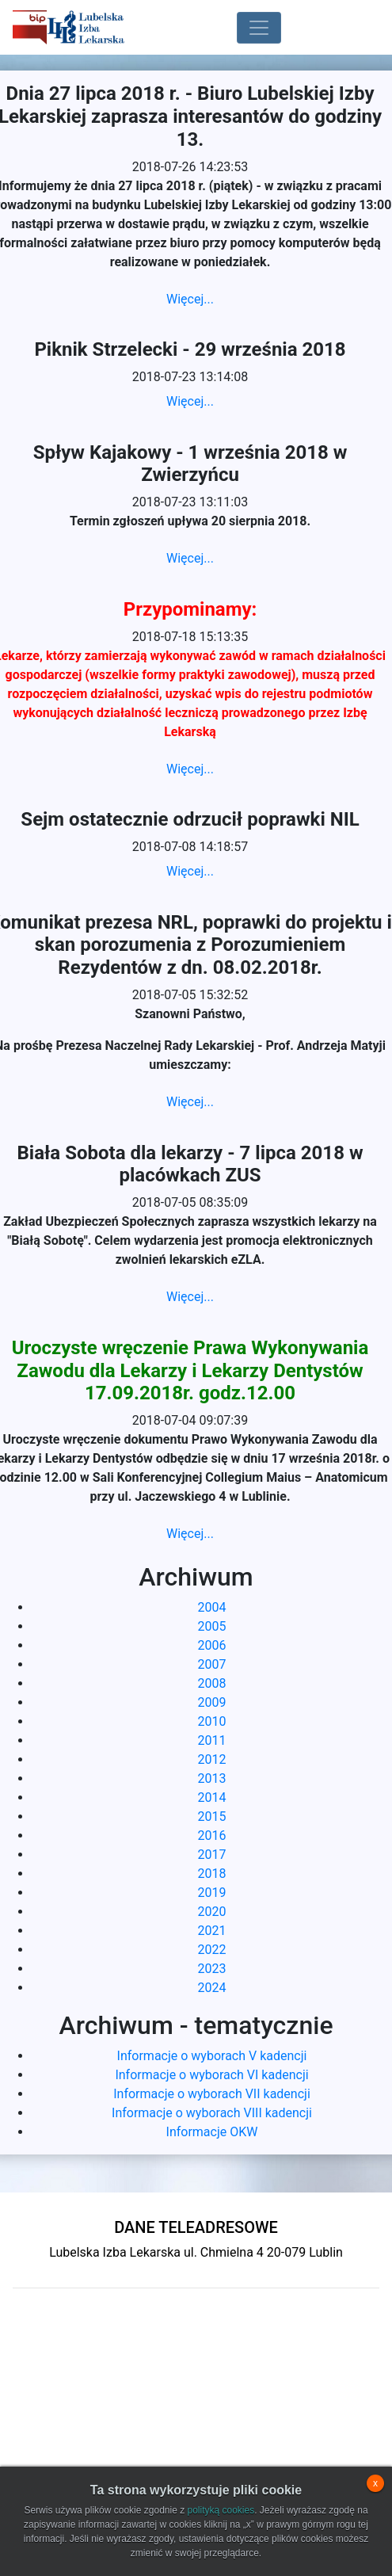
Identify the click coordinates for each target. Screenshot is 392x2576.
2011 (212, 1740)
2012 (212, 1759)
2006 (212, 1645)
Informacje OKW (212, 2131)
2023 (212, 1968)
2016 (212, 1835)
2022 (212, 1949)
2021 (212, 1930)
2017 (212, 1854)
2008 (212, 1683)
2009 (212, 1702)
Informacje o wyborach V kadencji (212, 2055)
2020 (212, 1911)
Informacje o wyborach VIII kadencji (212, 2112)
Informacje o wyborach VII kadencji (211, 2093)
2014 (212, 1797)
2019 (212, 1892)
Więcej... (190, 299)
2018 (212, 1873)
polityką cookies (220, 2510)
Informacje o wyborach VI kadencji (211, 2074)
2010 (212, 1721)
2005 (212, 1626)
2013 (212, 1778)
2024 (212, 1987)
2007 (212, 1664)
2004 (212, 1607)
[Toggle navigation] (259, 28)
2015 (212, 1816)
